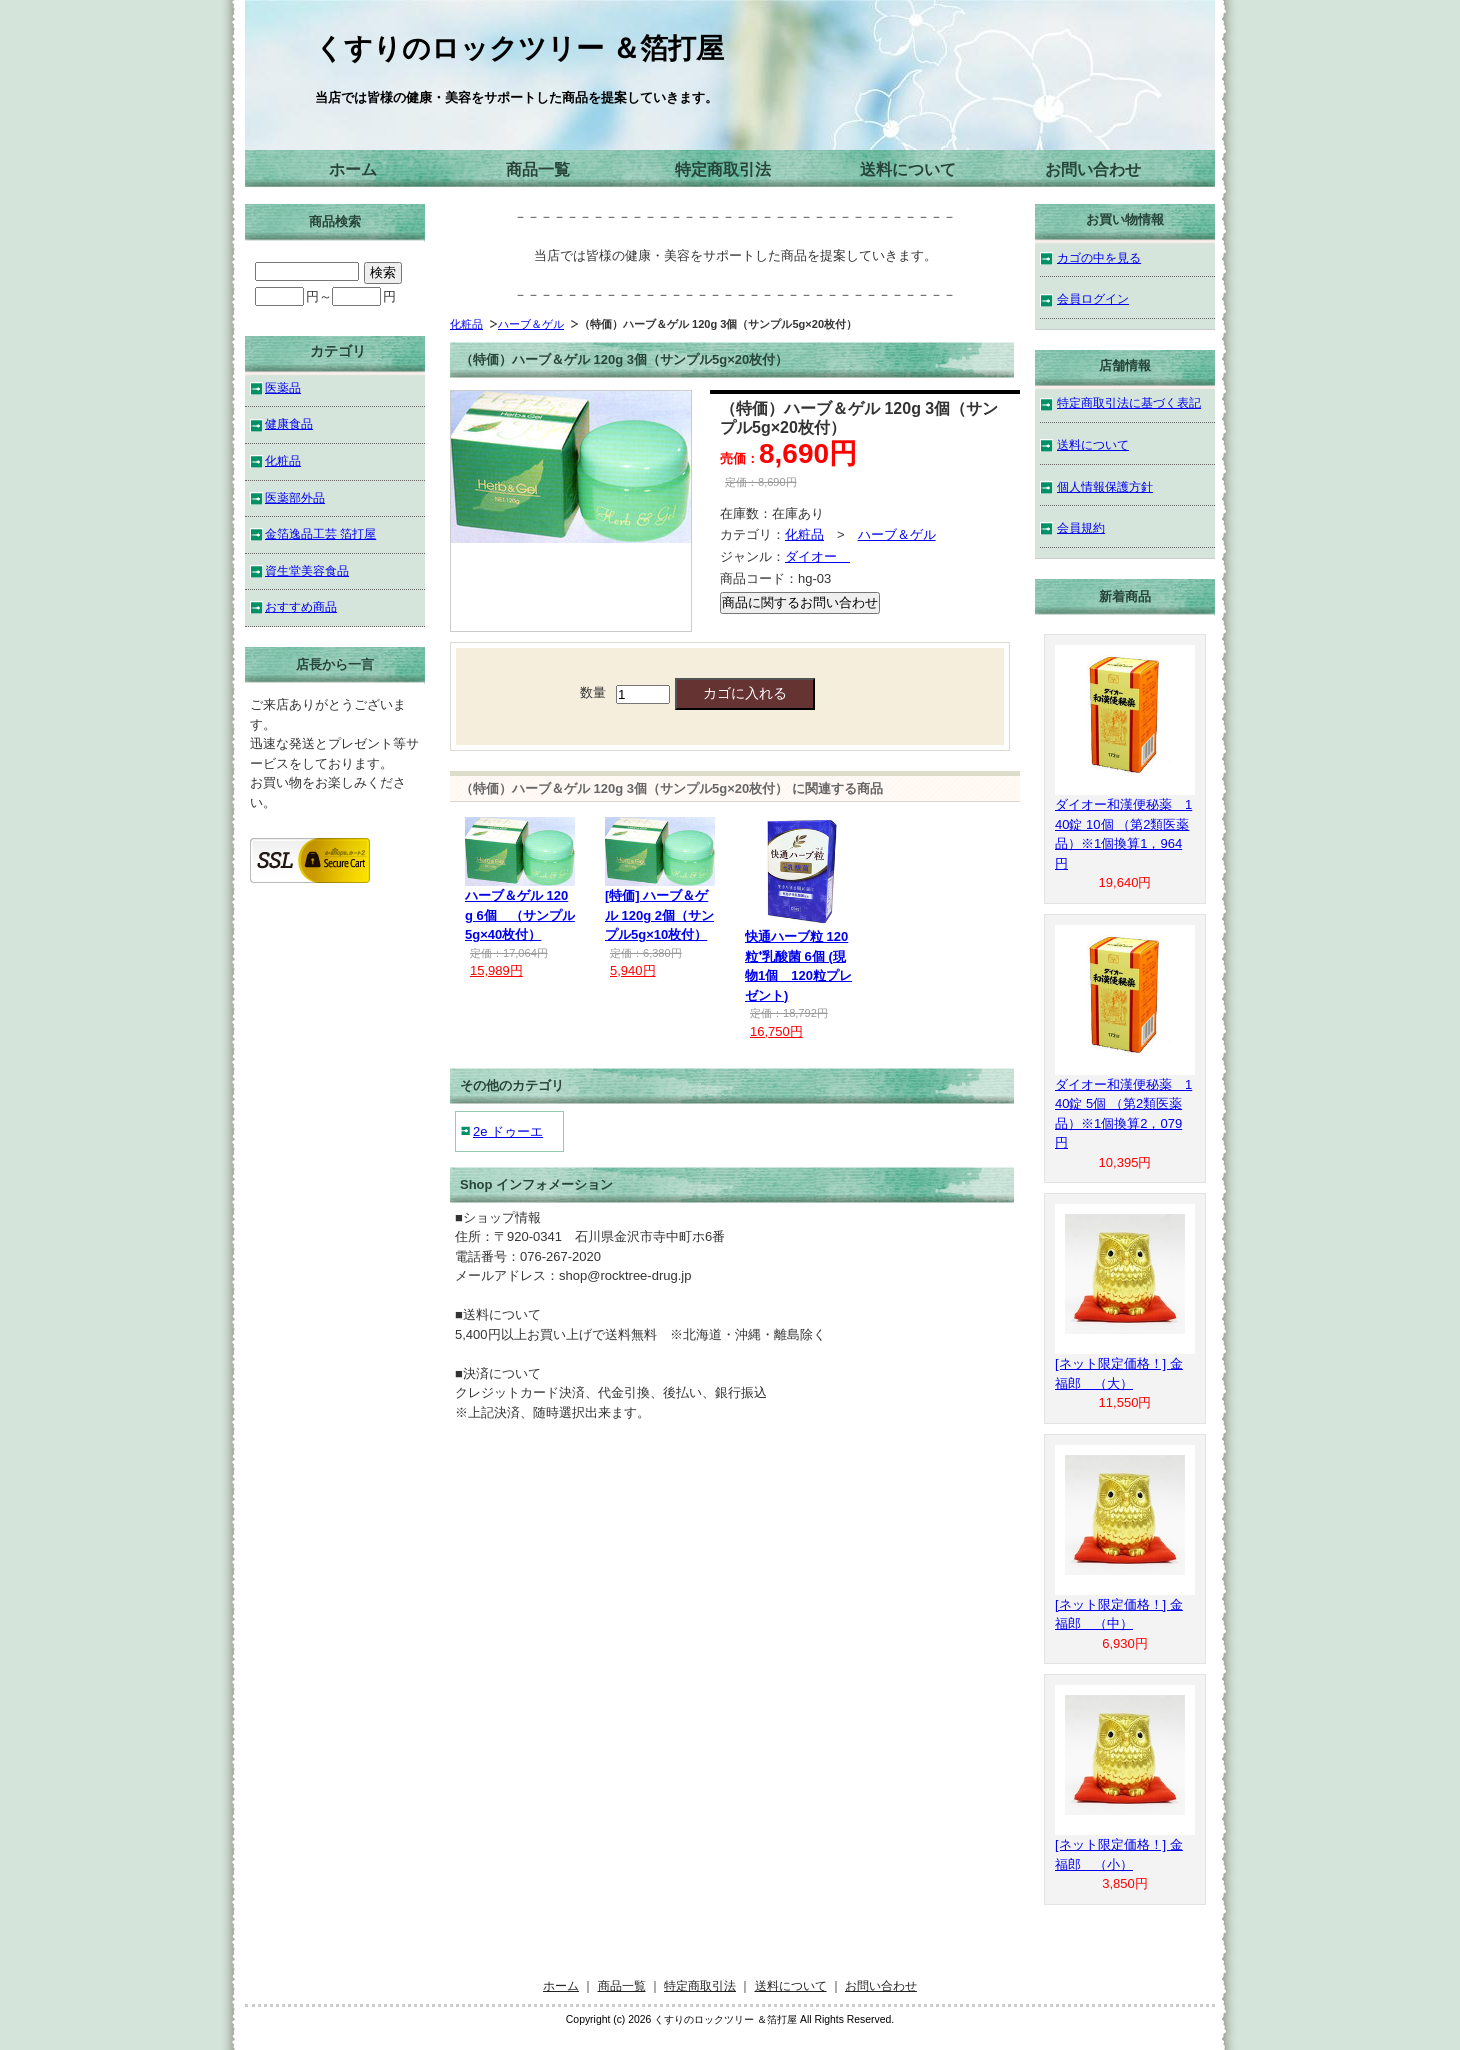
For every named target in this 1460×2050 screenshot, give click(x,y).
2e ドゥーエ (508, 1131)
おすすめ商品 (301, 606)
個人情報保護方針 (1105, 486)
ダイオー (817, 556)
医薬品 (283, 387)
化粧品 (466, 324)
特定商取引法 (723, 169)
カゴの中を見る (1099, 257)
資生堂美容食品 (307, 570)
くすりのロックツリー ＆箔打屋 (519, 48)
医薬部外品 (295, 497)
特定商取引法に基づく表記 (1129, 402)
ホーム (353, 169)
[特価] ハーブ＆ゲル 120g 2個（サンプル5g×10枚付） (659, 915)
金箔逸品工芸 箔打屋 (320, 533)
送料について (908, 169)
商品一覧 (538, 169)
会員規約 (1081, 527)
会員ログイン (1093, 298)
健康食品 (289, 423)
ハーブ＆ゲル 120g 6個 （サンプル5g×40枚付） (520, 915)
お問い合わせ (1093, 169)
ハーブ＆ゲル (531, 324)
